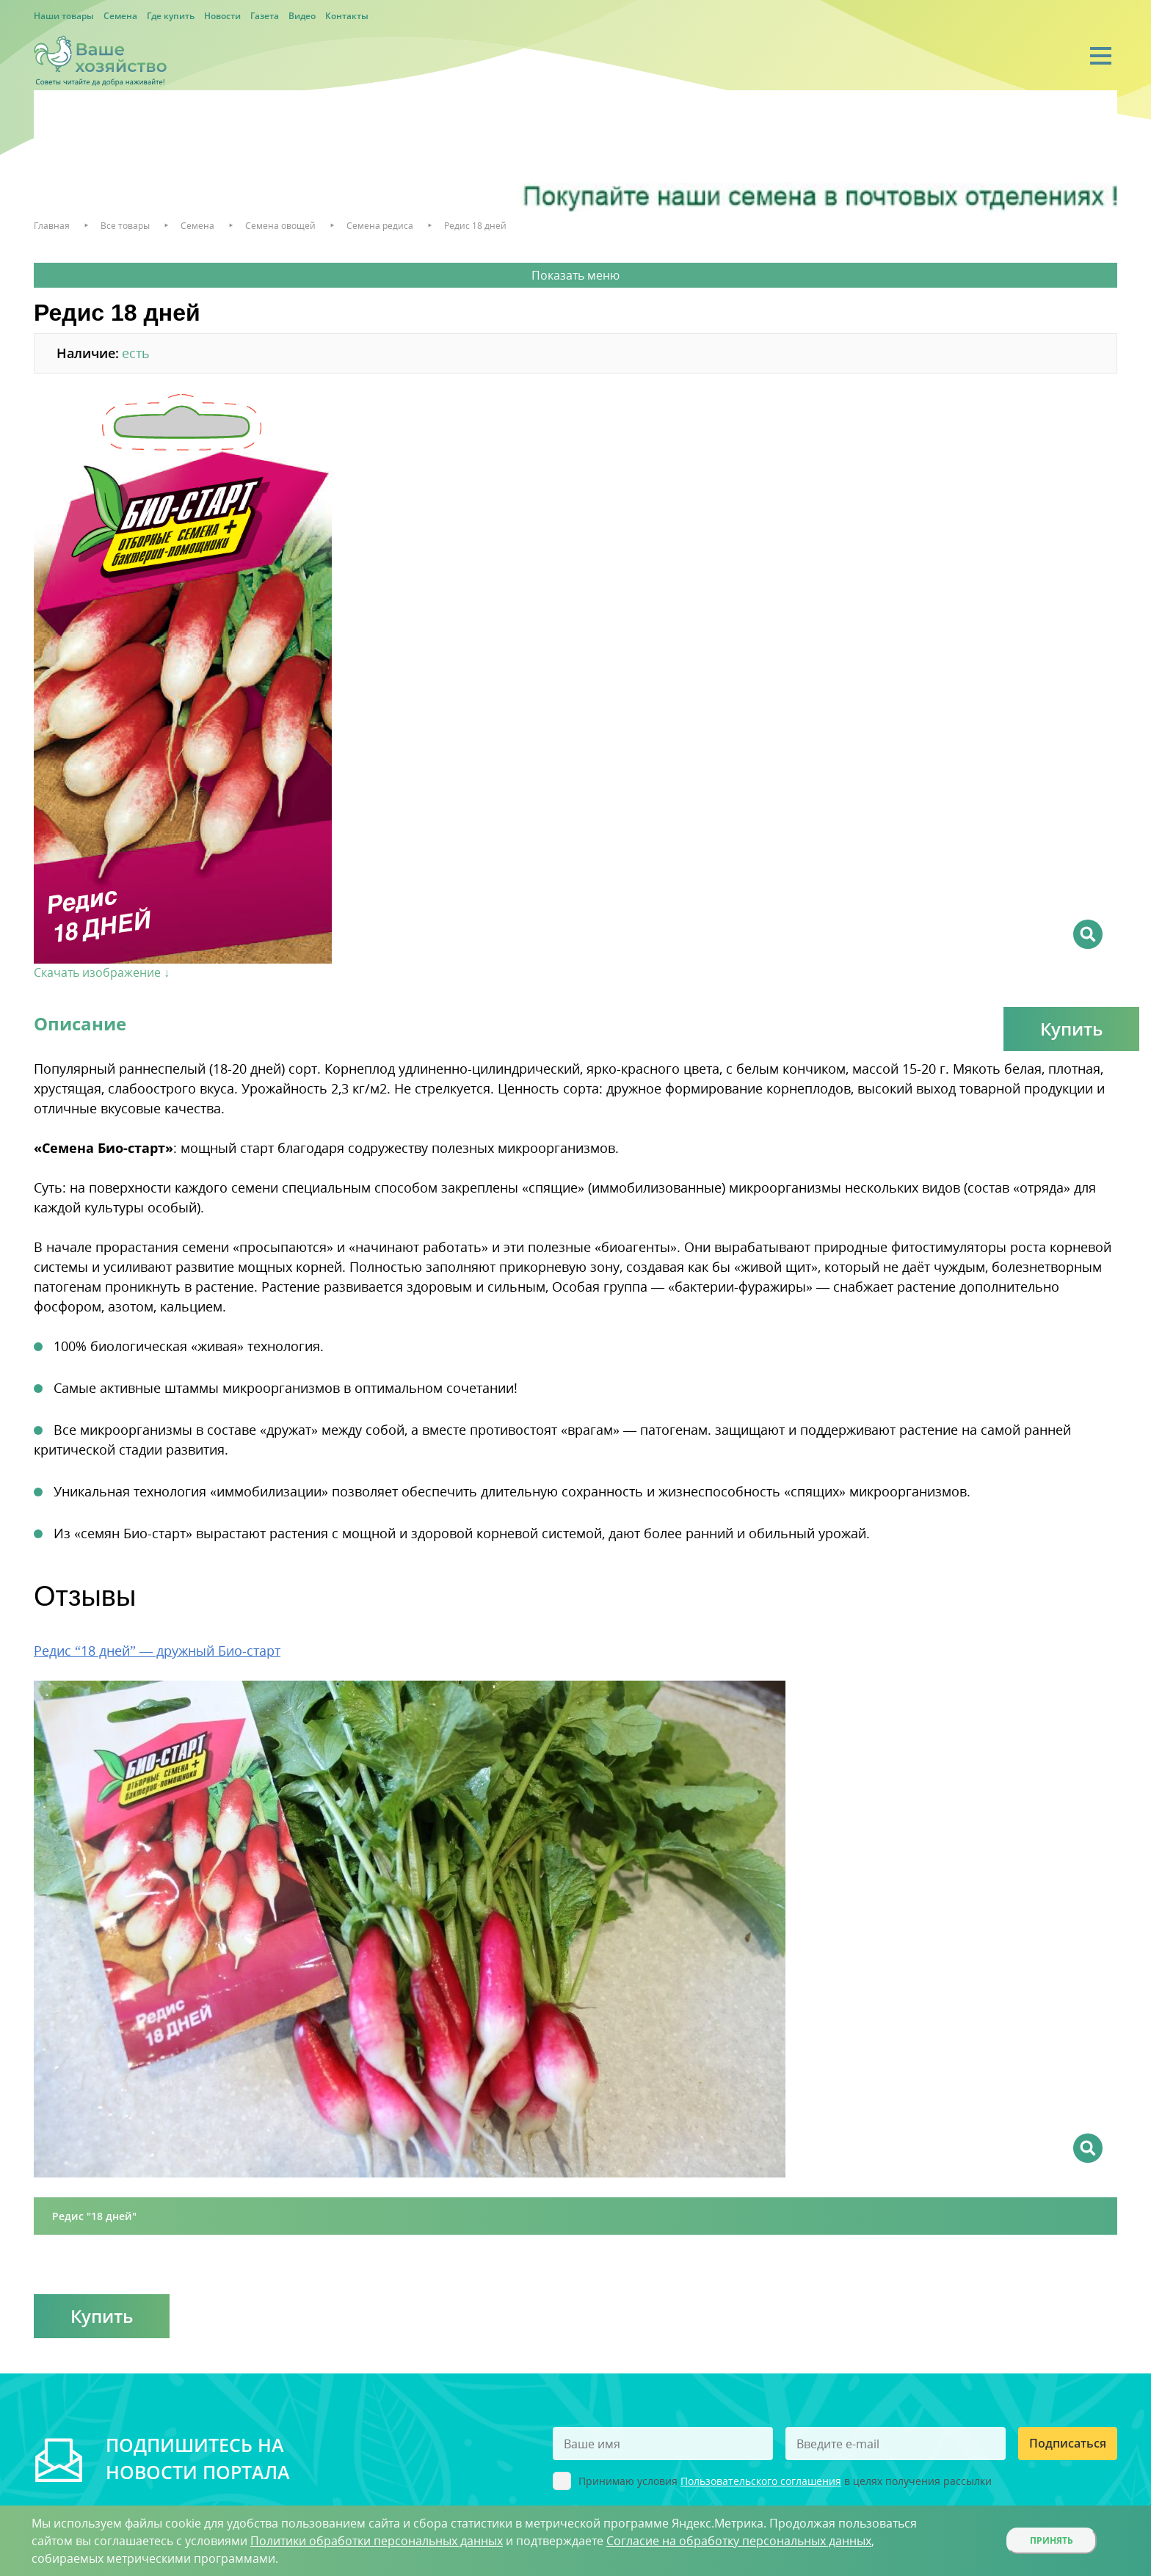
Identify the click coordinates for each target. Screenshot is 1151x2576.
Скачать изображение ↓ (102, 972)
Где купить (171, 16)
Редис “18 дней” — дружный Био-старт (157, 1650)
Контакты (346, 16)
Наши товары (64, 16)
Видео (302, 16)
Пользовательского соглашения (760, 2481)
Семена (120, 16)
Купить (1071, 1028)
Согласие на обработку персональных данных (738, 2541)
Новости (222, 16)
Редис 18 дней (475, 225)
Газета (264, 16)
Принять (1051, 2540)
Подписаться (1067, 2443)
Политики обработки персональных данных (376, 2541)
